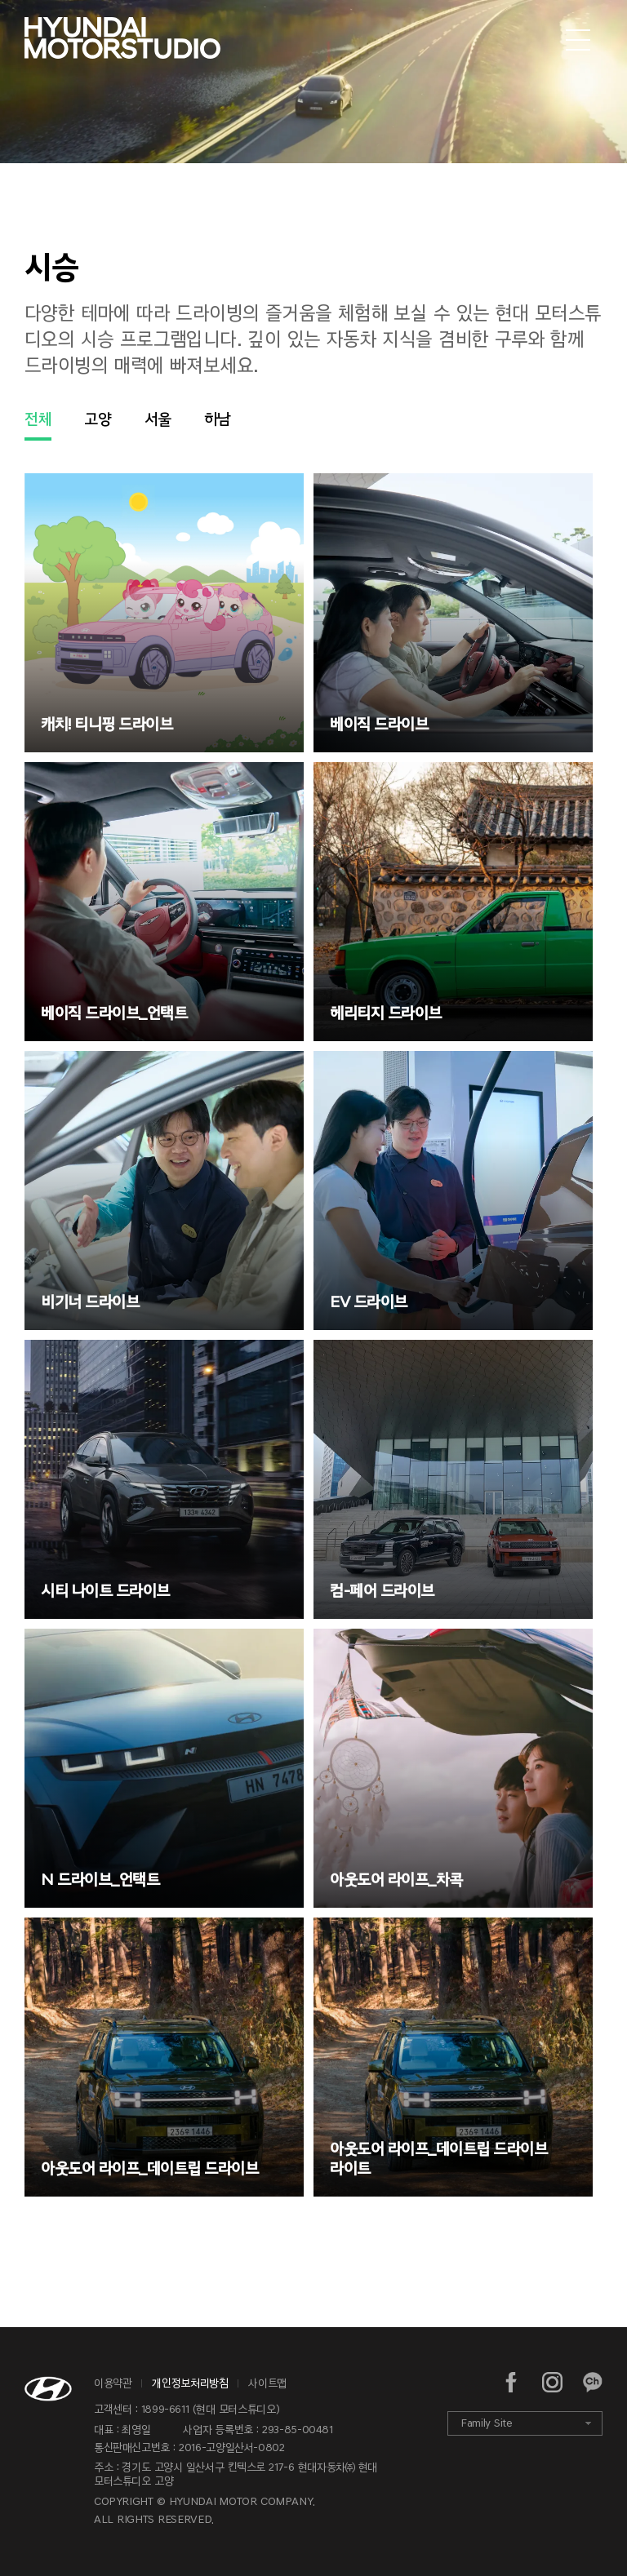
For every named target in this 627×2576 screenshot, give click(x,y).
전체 (37, 418)
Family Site (486, 2423)
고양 (97, 418)
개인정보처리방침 (190, 2383)
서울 (158, 418)
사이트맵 (267, 2383)
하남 (217, 418)
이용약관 (113, 2383)
